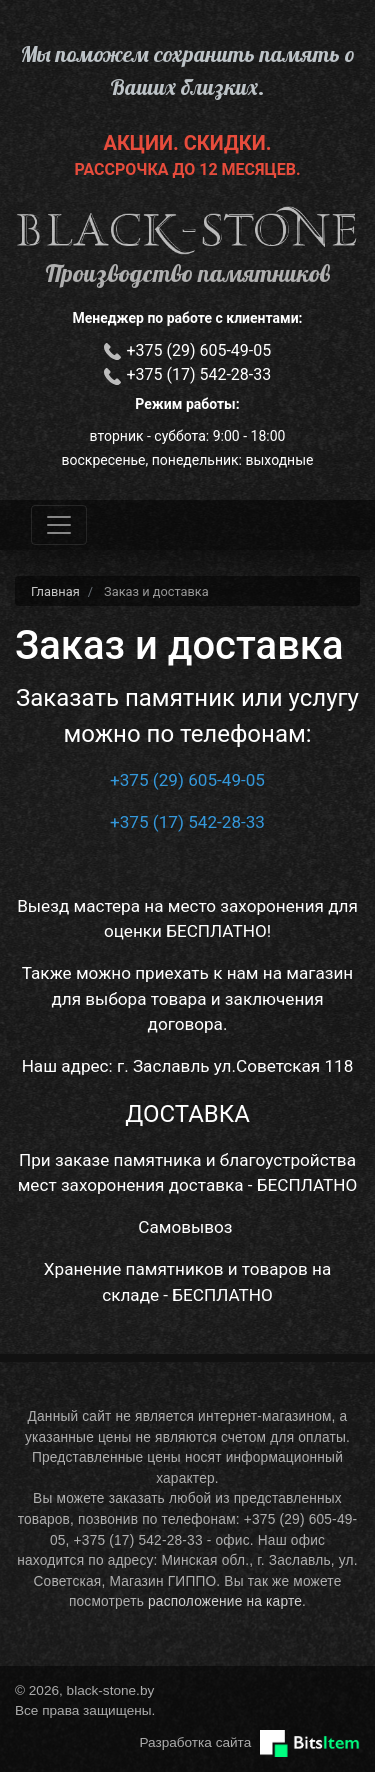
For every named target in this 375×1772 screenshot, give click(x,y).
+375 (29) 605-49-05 (198, 350)
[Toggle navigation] (59, 525)
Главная (55, 591)
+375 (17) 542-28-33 (198, 374)
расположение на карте (225, 1601)
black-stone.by (187, 230)
